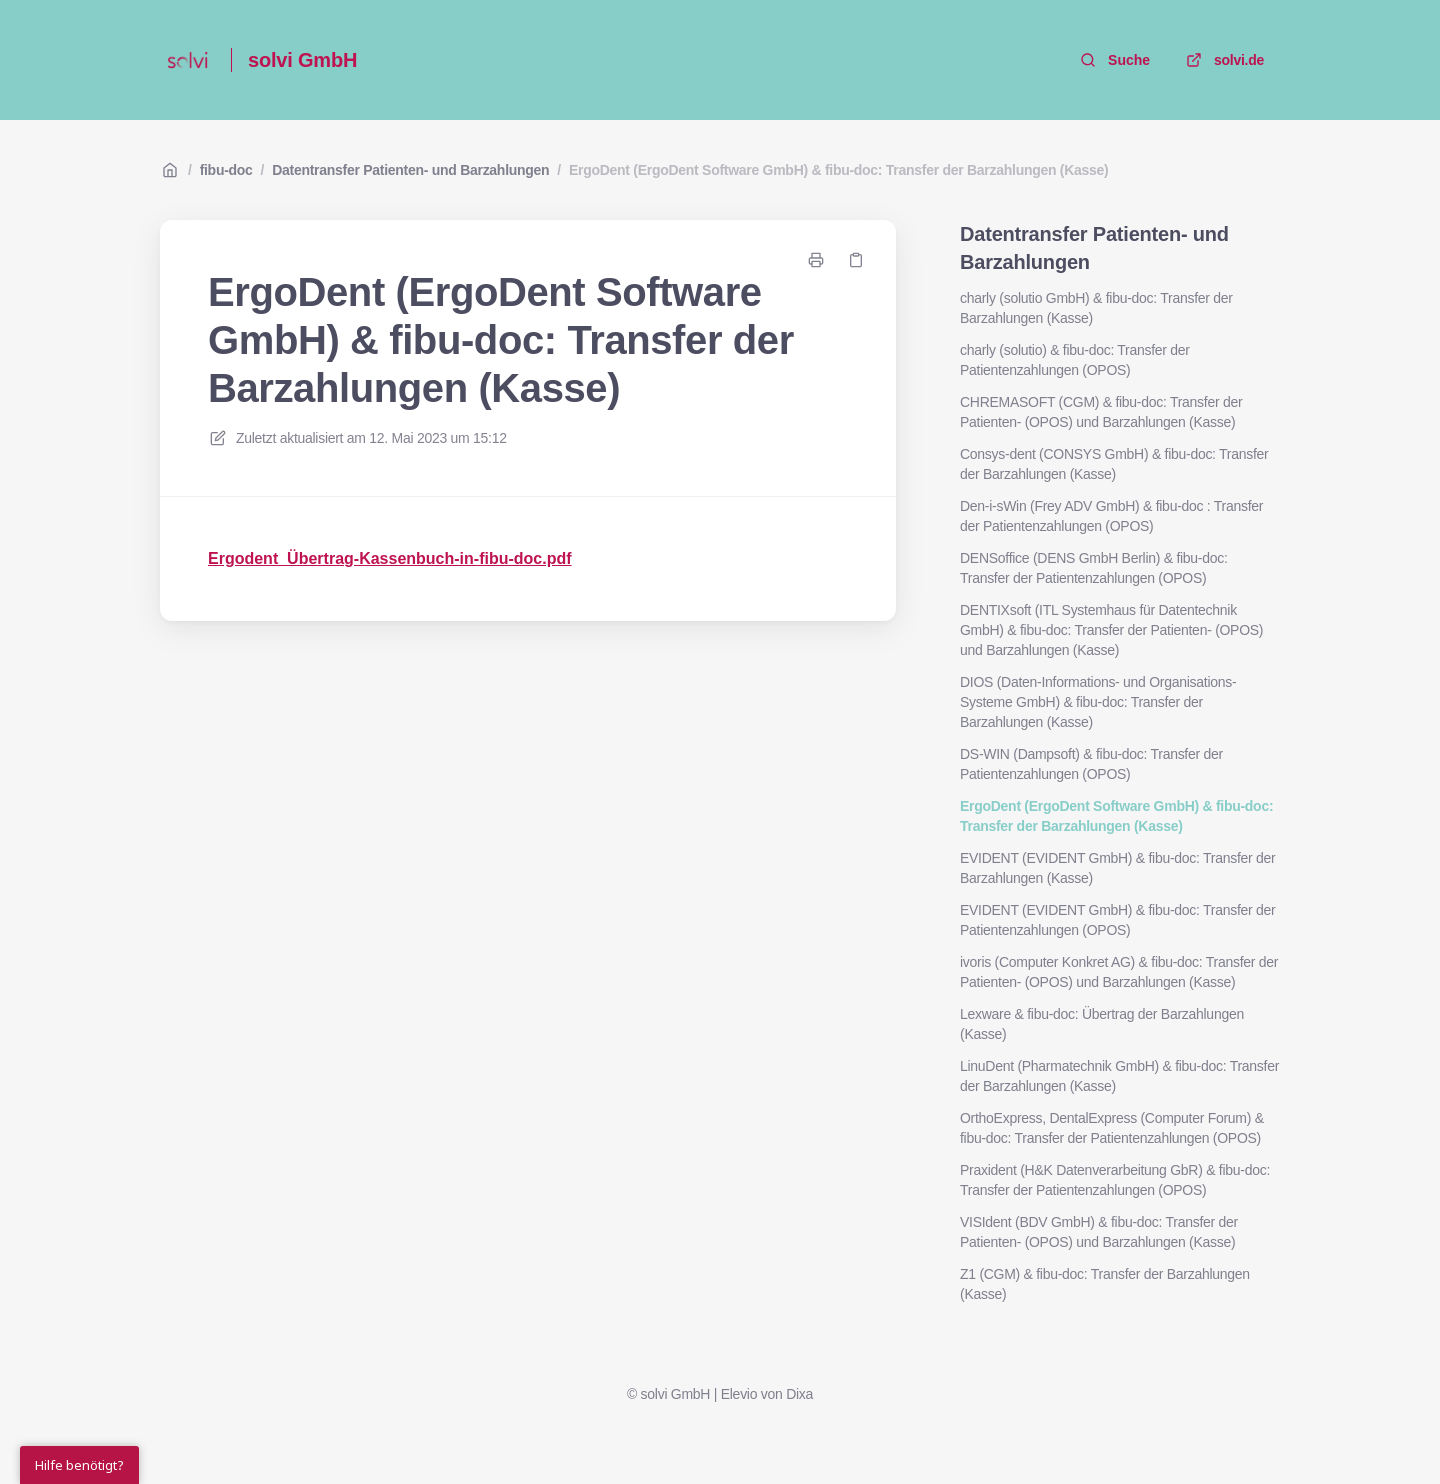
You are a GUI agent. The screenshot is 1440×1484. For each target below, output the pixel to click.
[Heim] (187, 60)
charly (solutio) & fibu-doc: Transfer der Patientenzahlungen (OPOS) (1075, 360)
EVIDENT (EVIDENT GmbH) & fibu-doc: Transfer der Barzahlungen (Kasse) (1117, 868)
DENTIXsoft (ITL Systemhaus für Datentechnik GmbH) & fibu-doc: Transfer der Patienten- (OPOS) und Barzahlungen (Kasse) (1111, 630)
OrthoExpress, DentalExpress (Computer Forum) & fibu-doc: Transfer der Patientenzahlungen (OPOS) (1112, 1128)
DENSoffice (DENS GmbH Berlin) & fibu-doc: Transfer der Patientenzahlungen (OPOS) (1094, 568)
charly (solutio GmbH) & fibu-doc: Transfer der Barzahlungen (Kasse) (1096, 308)
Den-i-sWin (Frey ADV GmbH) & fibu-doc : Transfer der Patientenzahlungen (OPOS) (1111, 516)
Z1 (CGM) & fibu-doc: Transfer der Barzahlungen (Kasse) (1105, 1284)
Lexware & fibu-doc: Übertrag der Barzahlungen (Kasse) (1102, 1024)
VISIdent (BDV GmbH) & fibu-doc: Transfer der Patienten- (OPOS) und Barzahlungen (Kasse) (1099, 1232)
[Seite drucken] (816, 260)
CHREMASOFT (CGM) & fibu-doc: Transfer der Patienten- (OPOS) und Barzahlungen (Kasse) (1101, 412)
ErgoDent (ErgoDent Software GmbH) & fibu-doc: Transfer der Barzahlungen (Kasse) (839, 170)
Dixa (799, 1394)
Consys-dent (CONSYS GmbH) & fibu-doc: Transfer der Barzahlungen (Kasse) (1114, 464)
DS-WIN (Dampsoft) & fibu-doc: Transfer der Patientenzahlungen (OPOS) (1091, 764)
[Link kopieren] (856, 260)
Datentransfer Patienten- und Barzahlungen (410, 170)
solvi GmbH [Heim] (302, 60)
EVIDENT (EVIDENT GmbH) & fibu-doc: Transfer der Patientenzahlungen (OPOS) (1117, 920)
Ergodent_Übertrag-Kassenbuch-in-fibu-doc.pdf (390, 558)
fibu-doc (226, 170)
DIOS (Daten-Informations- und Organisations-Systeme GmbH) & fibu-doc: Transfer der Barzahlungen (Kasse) (1098, 702)
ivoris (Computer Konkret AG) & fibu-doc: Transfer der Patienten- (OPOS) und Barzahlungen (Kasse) (1119, 972)
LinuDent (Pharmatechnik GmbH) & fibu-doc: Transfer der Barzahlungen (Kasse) (1119, 1076)
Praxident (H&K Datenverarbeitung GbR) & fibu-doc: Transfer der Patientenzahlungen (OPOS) (1115, 1180)
